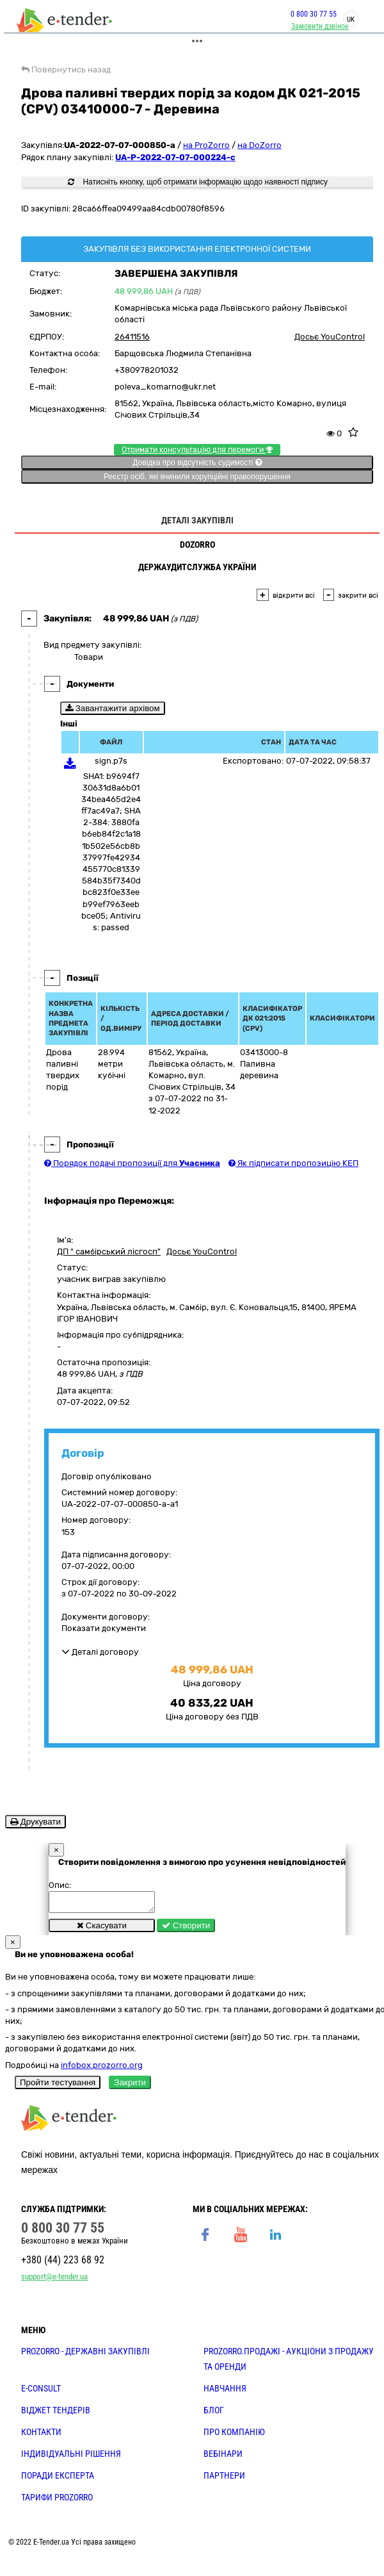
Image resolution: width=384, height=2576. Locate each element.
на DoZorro (259, 145)
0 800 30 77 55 (312, 14)
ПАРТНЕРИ (224, 2479)
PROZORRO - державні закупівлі (85, 2355)
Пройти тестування (57, 2086)
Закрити (130, 2086)
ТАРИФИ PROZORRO (57, 2501)
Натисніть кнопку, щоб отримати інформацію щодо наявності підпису (198, 181)
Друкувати (35, 1821)
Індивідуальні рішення (71, 2457)
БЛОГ (214, 2414)
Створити (186, 1929)
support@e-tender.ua (54, 2280)
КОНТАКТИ (41, 2436)
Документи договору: (105, 1616)
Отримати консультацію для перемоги (197, 449)
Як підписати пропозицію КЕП (293, 1163)
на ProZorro (206, 145)
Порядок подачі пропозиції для (132, 1163)
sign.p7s (111, 761)
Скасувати (102, 1929)
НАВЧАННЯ (225, 2392)
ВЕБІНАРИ (223, 2457)
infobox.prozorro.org (102, 2069)
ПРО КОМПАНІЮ (234, 2436)
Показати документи (103, 1628)
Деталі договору (100, 1652)
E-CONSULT (41, 2392)
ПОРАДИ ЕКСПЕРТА (57, 2479)
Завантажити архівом (112, 708)
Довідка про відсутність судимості (196, 462)
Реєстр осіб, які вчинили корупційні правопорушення (197, 476)
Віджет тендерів (55, 2414)
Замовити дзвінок (319, 26)
